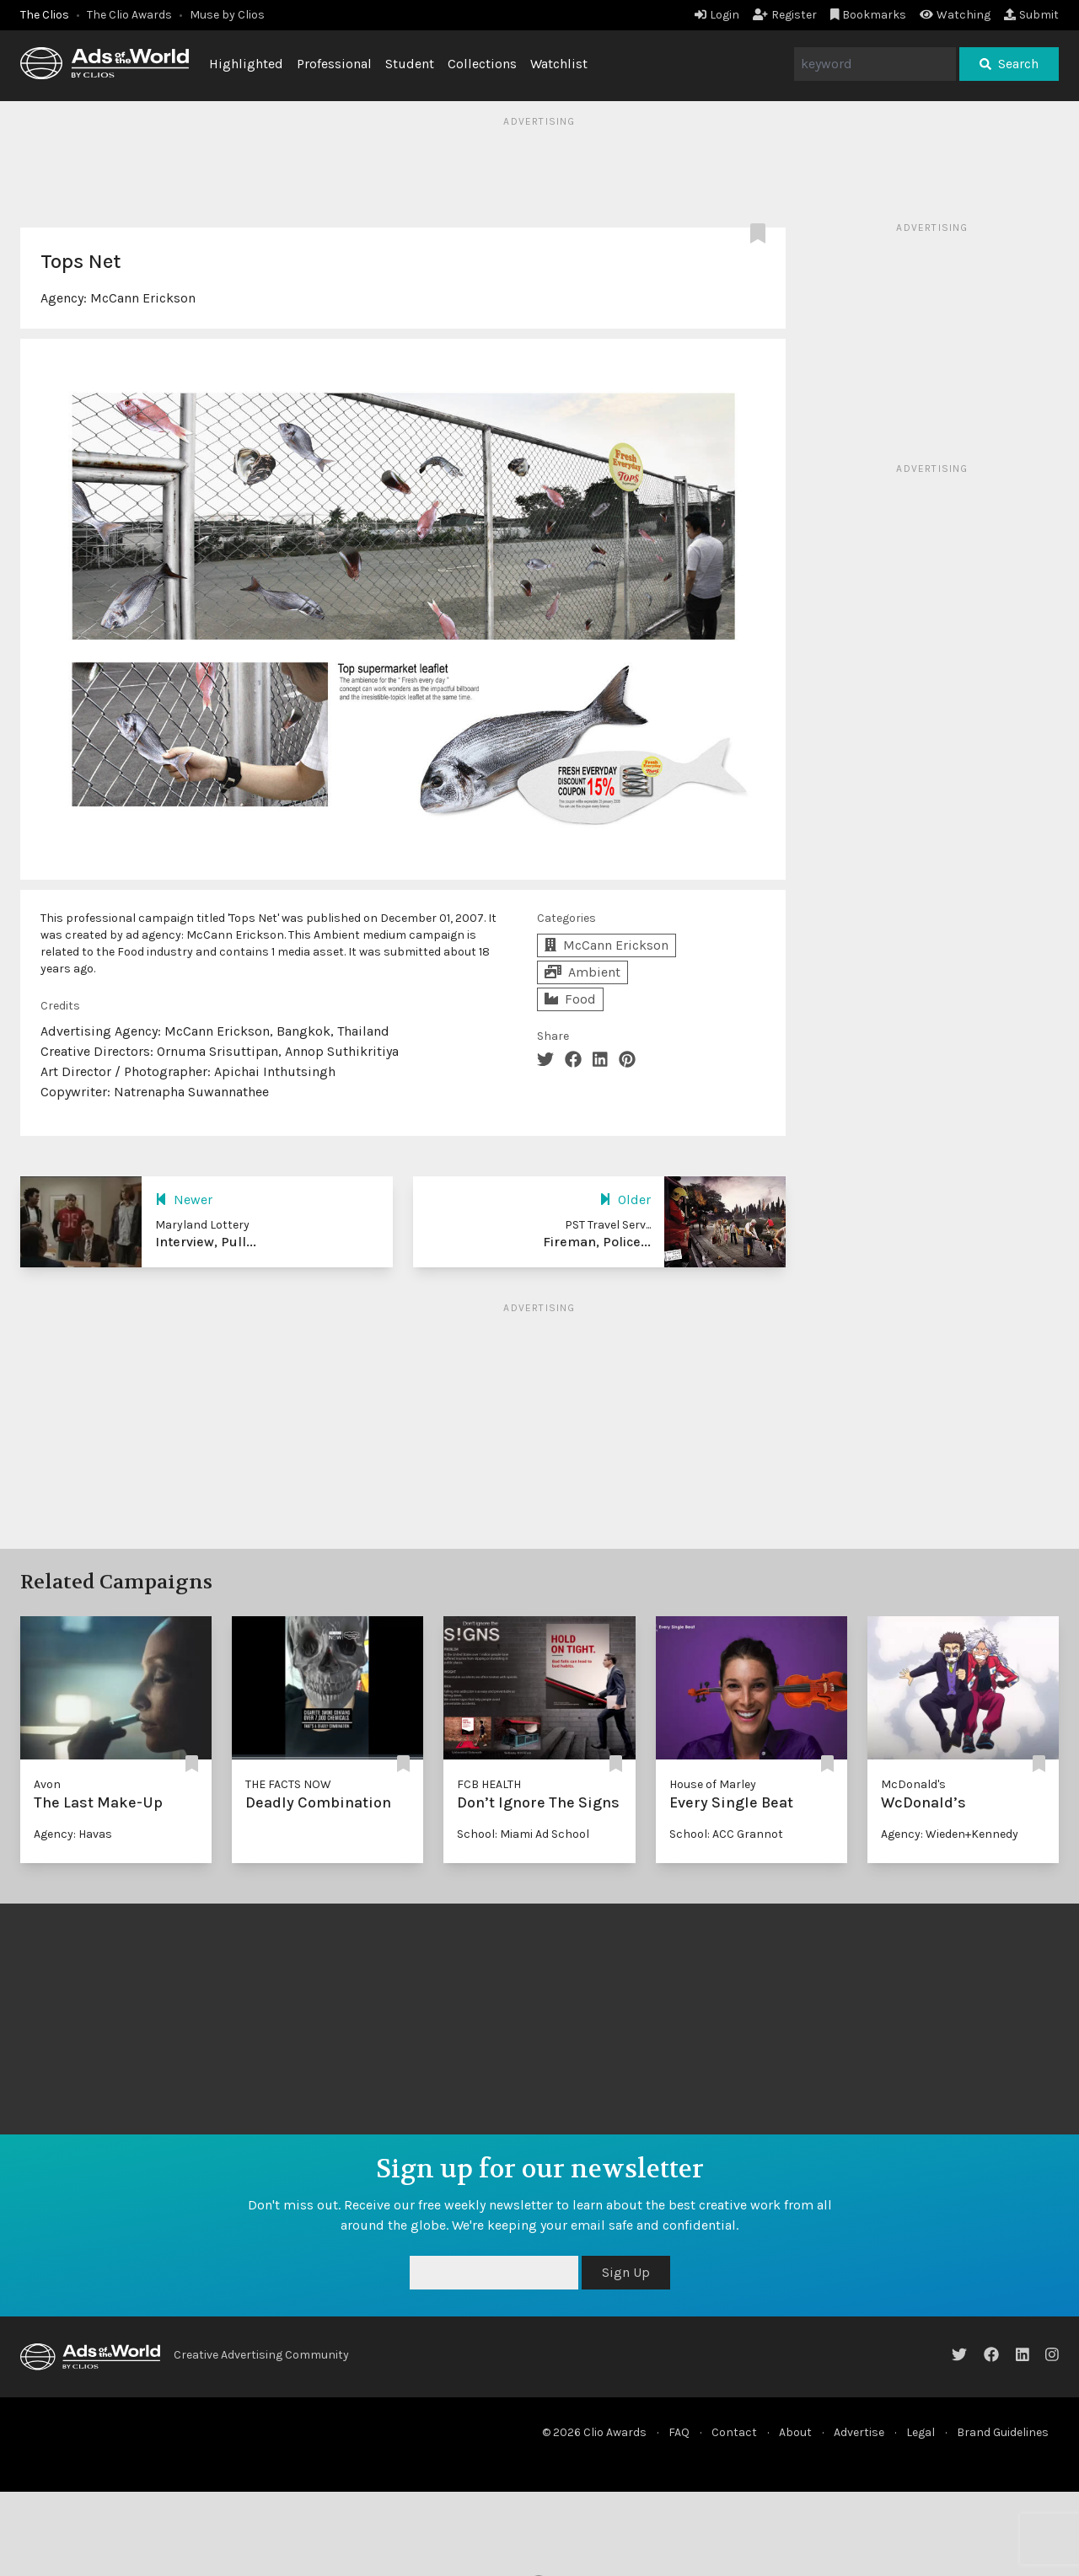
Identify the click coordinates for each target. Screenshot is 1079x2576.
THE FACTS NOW (288, 1784)
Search (1009, 64)
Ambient (582, 972)
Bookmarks (868, 15)
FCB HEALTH (489, 1784)
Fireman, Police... (597, 1242)
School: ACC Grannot (726, 1834)
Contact (734, 2432)
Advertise (859, 2432)
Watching (955, 15)
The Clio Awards (129, 15)
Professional (334, 64)
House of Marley (712, 1784)
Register (785, 15)
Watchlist (559, 64)
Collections (482, 64)
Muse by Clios (227, 15)
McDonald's (913, 1784)
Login (717, 15)
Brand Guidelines (1003, 2432)
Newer (183, 1200)
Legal (920, 2432)
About (795, 2432)
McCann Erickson (143, 298)
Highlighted (246, 64)
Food (570, 999)
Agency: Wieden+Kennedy (949, 1834)
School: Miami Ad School (523, 1834)
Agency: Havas (73, 1834)
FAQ (679, 2432)
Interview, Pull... (205, 1242)
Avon (47, 1784)
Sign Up (626, 2272)
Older (625, 1200)
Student (409, 64)
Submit (1031, 15)
